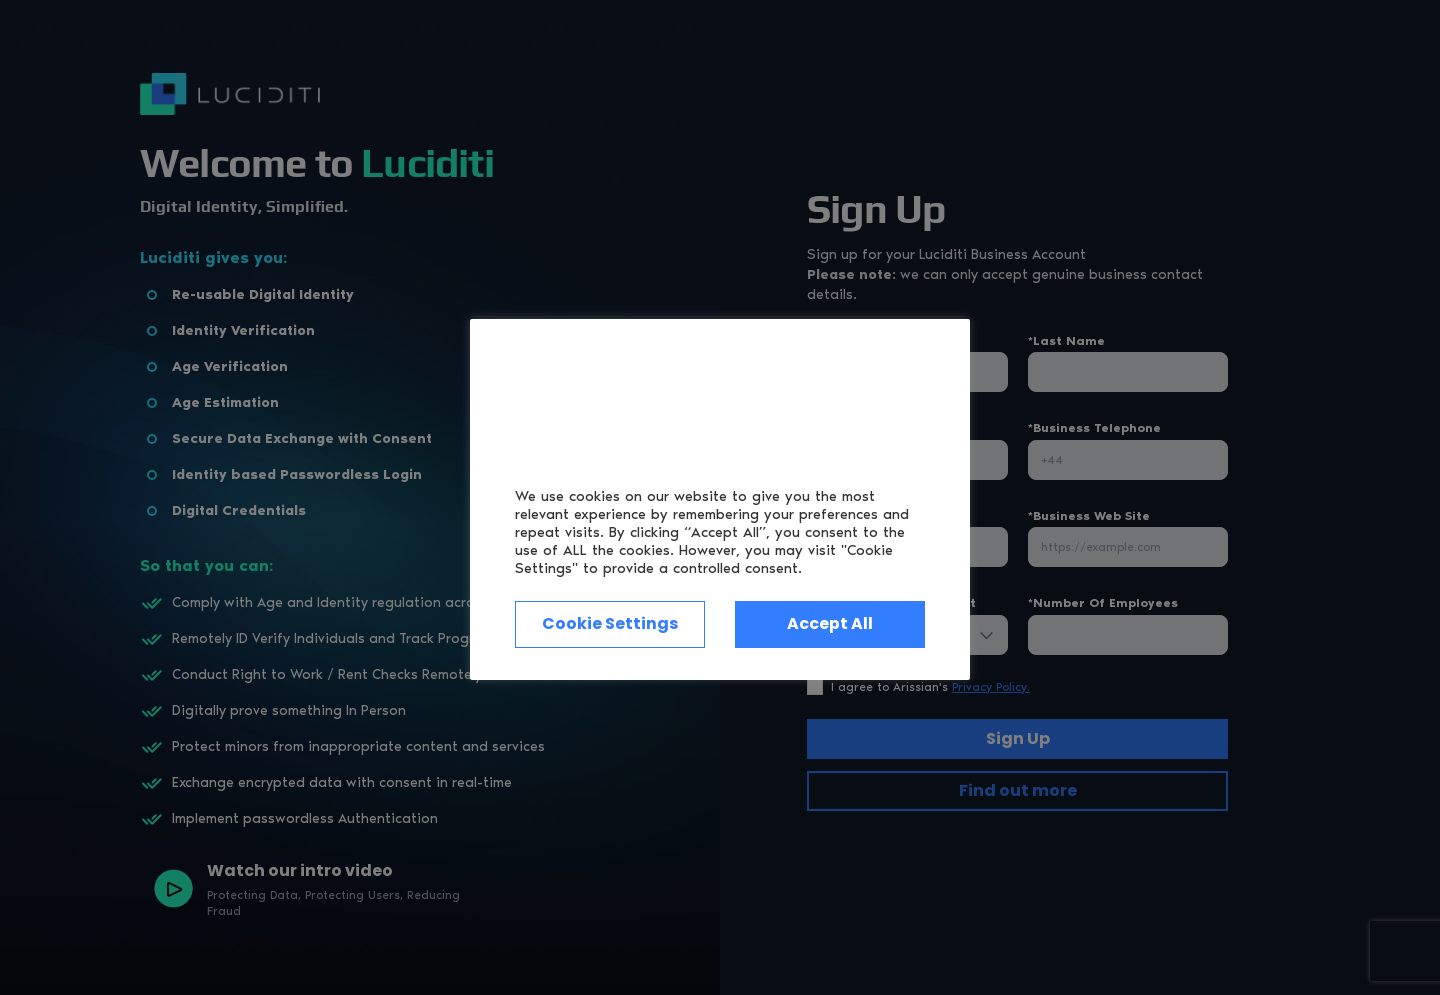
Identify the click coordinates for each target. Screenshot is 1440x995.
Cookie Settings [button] (610, 624)
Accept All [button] (830, 624)
